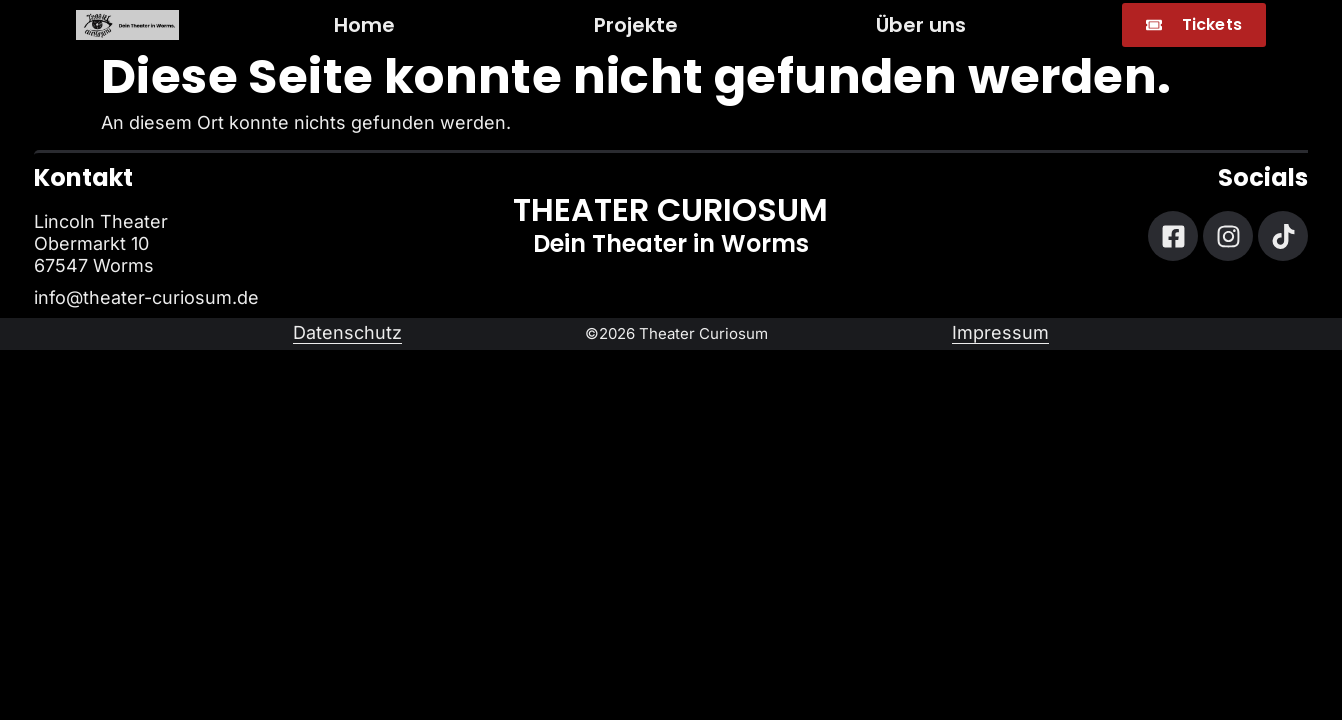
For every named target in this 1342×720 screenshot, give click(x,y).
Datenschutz (347, 332)
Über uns (921, 25)
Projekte (636, 25)
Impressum (1000, 332)
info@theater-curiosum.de (146, 297)
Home (364, 25)
